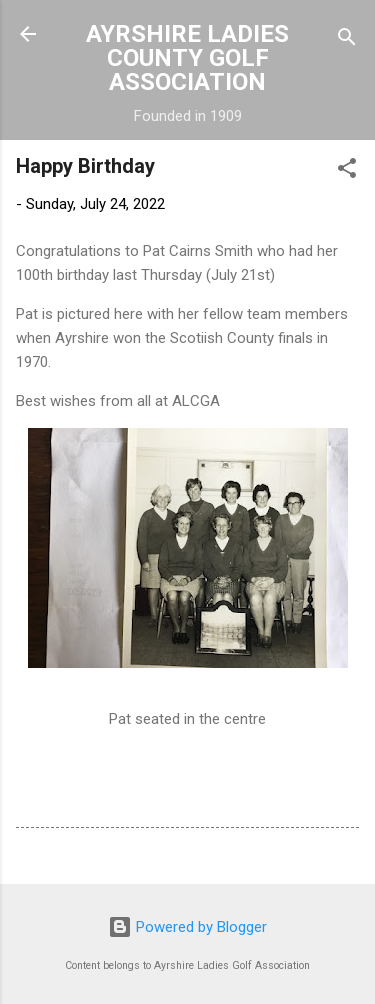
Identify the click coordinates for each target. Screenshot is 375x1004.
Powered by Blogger (187, 927)
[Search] (347, 40)
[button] (347, 171)
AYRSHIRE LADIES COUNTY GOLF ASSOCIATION (187, 58)
